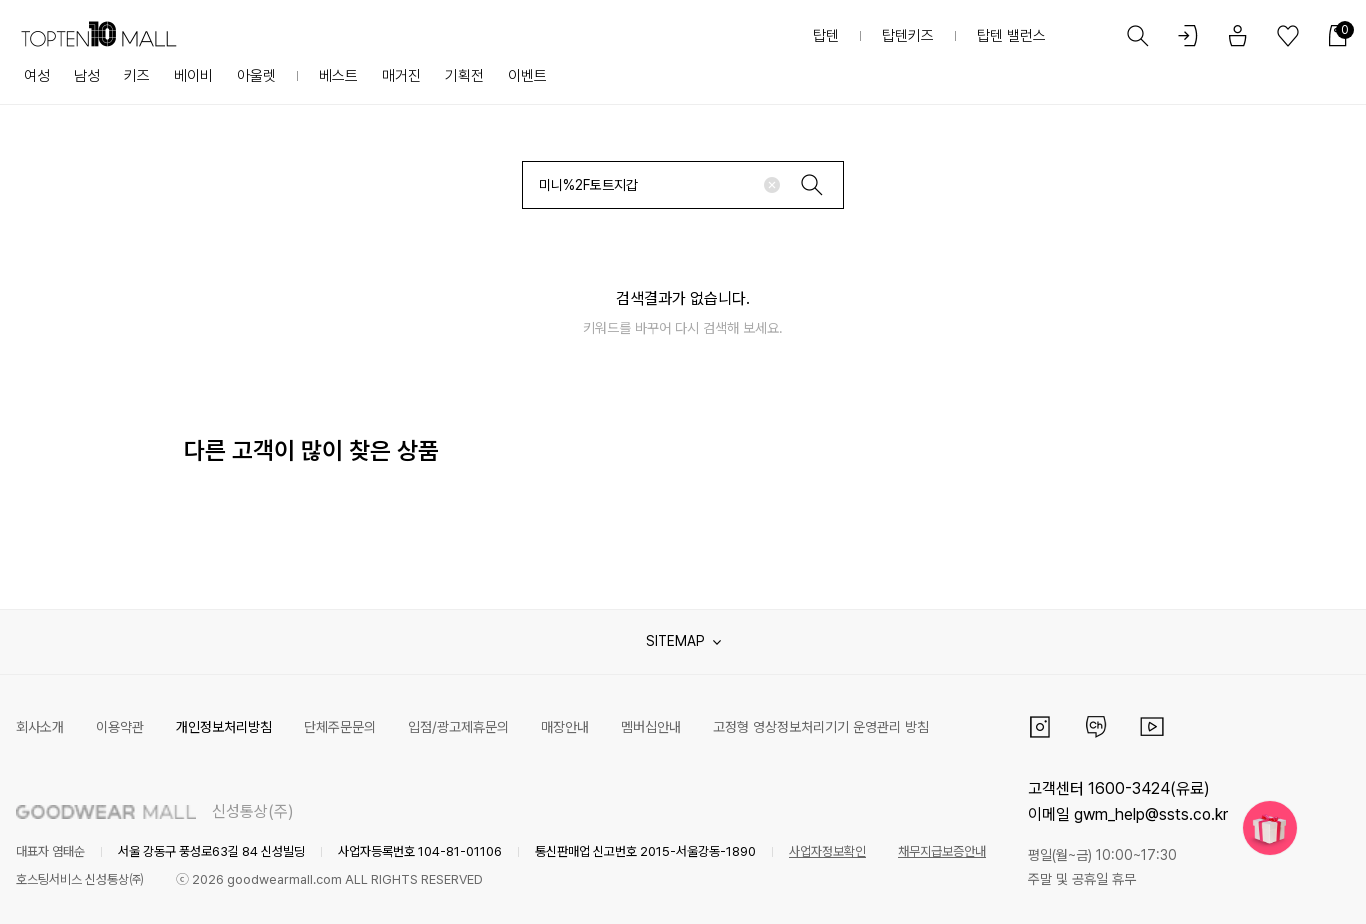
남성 (87, 76)
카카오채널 (1096, 727)
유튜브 (1152, 727)
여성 (37, 76)
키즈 (137, 76)
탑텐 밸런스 (1011, 36)
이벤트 (527, 76)
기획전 (464, 76)
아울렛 (256, 76)
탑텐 (826, 36)
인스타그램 (1040, 727)
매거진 (401, 76)
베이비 (193, 76)
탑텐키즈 (908, 36)
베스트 (338, 76)
